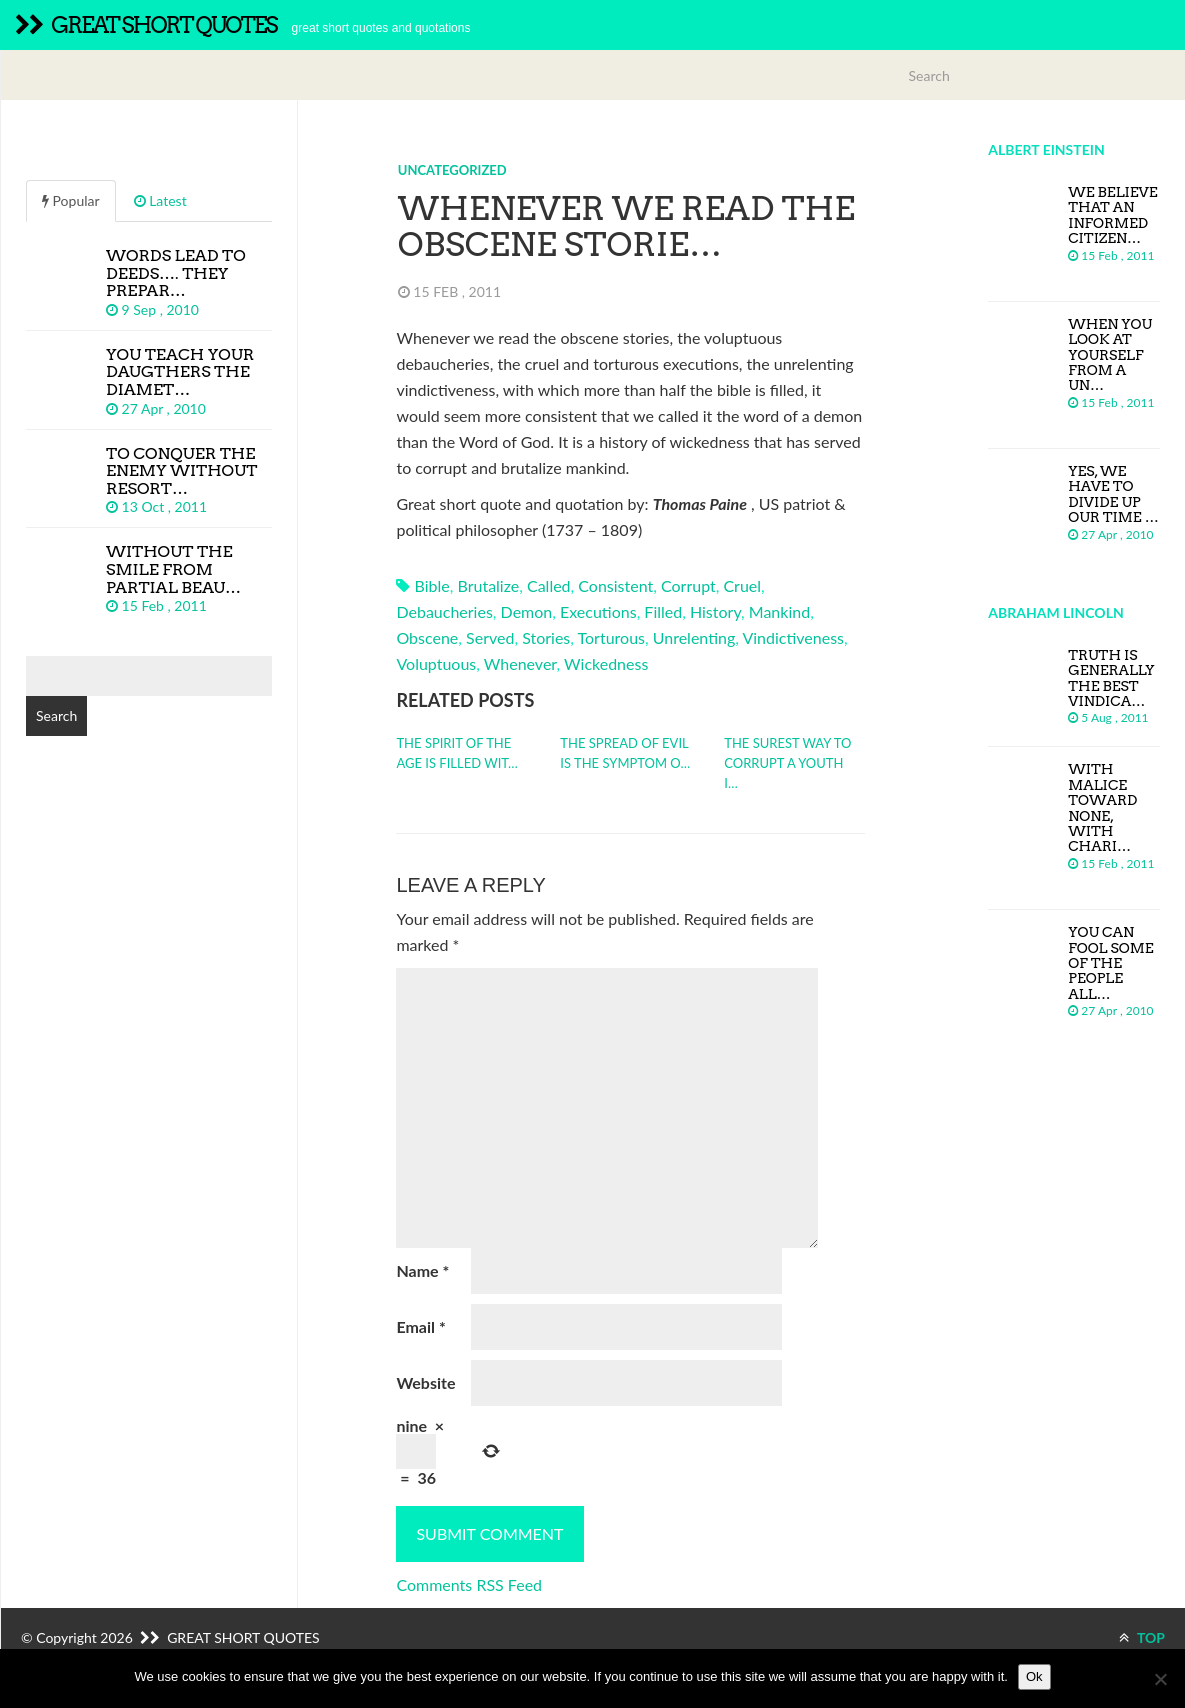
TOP (1142, 1637)
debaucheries (444, 611)
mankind (779, 611)
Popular (71, 200)
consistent (615, 585)
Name (422, 1270)
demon (527, 611)
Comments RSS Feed (469, 1584)
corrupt (688, 585)
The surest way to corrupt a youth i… (787, 763)
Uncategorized (452, 170)
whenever (520, 663)
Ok (1034, 1676)
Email (420, 1326)
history (715, 611)
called (549, 585)
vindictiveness (793, 637)
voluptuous (436, 663)
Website (425, 1382)
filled (663, 611)
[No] (1160, 1679)
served (490, 637)
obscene (427, 637)
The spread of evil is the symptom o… (625, 753)
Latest (160, 200)
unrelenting (694, 637)
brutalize (488, 585)
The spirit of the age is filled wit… (456, 753)
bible (432, 585)
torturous (611, 637)
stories (546, 637)
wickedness (606, 663)
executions (598, 611)
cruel (742, 585)
